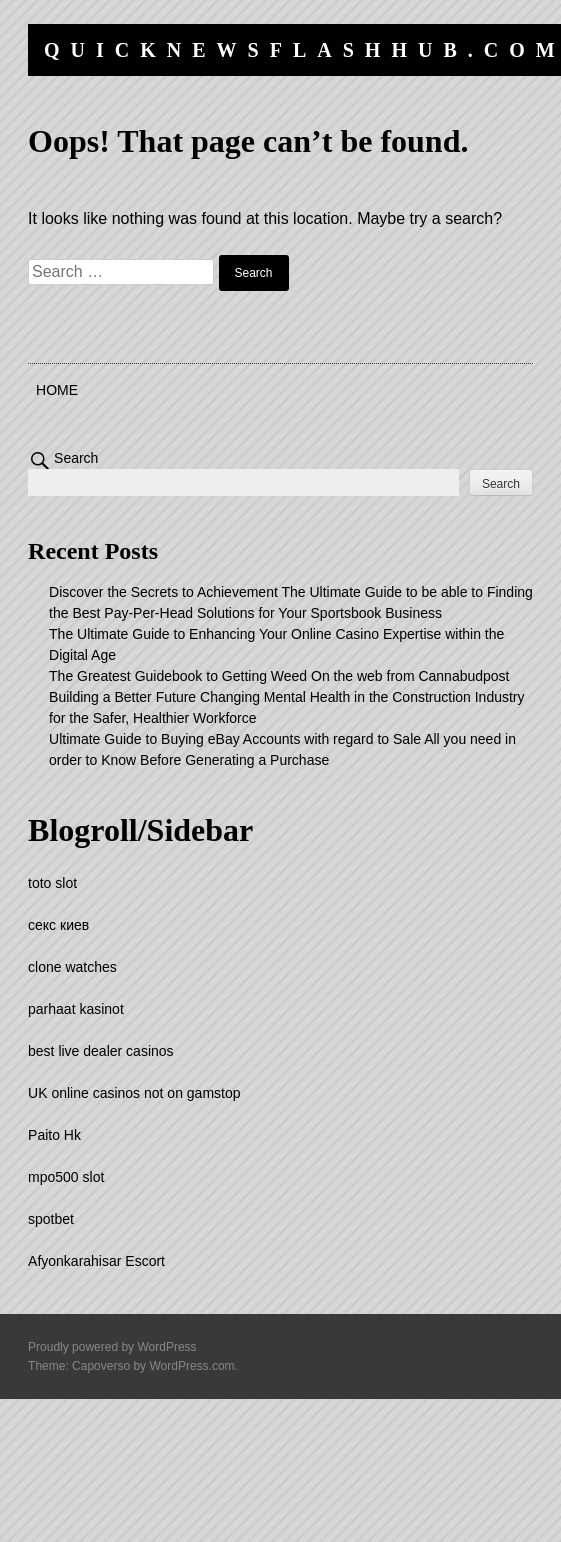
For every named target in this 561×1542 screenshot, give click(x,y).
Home (57, 390)
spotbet (51, 1219)
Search (76, 458)
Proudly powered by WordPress (112, 1347)
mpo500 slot (66, 1177)
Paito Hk (54, 1135)
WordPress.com (191, 1366)
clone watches (72, 967)
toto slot (52, 883)
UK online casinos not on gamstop (134, 1093)
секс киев (58, 925)
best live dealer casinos (101, 1051)
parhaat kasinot (76, 1009)
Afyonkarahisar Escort (96, 1261)
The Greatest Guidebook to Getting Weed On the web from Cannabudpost (279, 676)
